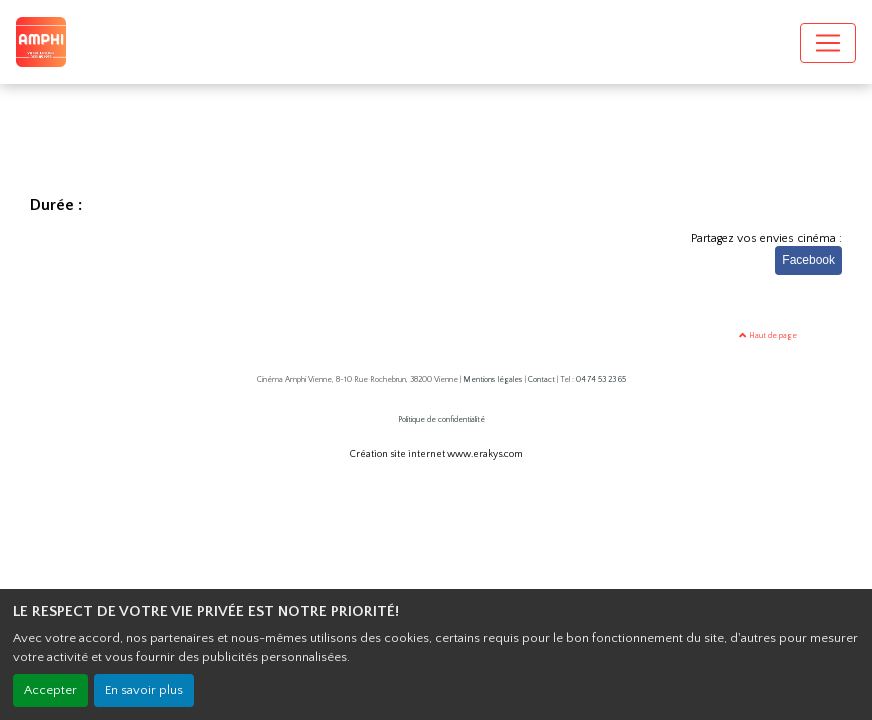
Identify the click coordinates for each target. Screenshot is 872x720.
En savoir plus (144, 690)
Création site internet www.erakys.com (436, 454)
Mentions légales (493, 379)
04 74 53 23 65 (601, 379)
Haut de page (768, 335)
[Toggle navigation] (828, 43)
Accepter (50, 690)
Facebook (808, 260)
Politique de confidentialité (441, 419)
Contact (541, 379)
